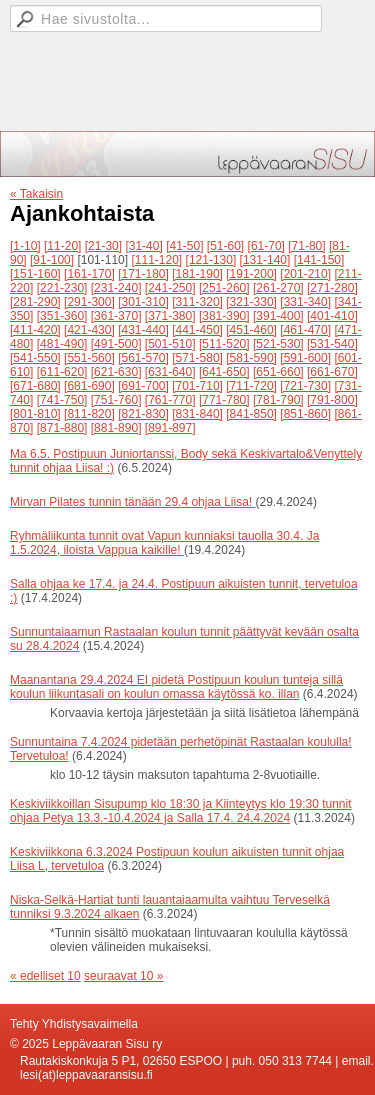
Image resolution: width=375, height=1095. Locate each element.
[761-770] (170, 400)
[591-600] (305, 358)
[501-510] (170, 344)
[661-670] (332, 372)
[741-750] (62, 400)
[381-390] (224, 316)
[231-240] (116, 288)
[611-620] (62, 372)
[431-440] (143, 330)
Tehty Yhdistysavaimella (74, 1024)
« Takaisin (36, 194)
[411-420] (35, 330)
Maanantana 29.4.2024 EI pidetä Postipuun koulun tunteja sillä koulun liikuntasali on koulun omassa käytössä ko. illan (176, 687)
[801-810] (35, 414)
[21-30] (103, 246)
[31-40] (143, 246)
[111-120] (156, 260)
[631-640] (170, 372)
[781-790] (278, 400)
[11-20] (62, 246)
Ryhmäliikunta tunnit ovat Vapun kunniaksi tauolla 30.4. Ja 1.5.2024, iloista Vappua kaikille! (164, 543)
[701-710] (197, 386)
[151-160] (35, 274)
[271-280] (332, 288)
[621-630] (116, 372)
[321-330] (251, 302)
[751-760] (116, 400)
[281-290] (35, 302)
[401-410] (332, 316)
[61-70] (266, 246)
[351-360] (62, 316)
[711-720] (251, 386)
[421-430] (89, 330)
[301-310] (143, 302)
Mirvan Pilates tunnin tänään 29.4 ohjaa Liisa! (133, 502)
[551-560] (89, 358)
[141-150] (319, 260)
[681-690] (89, 386)
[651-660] (278, 372)
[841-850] (251, 414)
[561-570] (143, 358)
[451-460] (251, 330)
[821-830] (143, 414)
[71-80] (306, 246)
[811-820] (89, 414)
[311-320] (197, 302)
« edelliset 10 (45, 976)
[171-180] (143, 274)
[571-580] (197, 358)
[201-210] (305, 274)
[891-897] (170, 428)
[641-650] (224, 372)
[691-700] (143, 386)
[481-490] (62, 344)
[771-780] (224, 400)
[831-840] (197, 414)
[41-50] (184, 246)
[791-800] (332, 400)
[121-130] (211, 260)
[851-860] (305, 414)
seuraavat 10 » (123, 976)
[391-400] (278, 316)
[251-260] (224, 288)
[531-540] (332, 344)
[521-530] (278, 344)
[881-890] (116, 428)
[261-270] (278, 288)
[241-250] (170, 288)
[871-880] (62, 428)
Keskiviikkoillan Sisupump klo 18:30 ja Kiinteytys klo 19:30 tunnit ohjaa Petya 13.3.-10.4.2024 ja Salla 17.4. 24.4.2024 (181, 811)
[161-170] (89, 274)
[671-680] (35, 386)
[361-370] (116, 316)
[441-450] (197, 330)
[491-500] (116, 344)
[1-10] (25, 246)
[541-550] (35, 358)
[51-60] (225, 246)
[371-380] (170, 316)
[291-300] (89, 302)
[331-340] (305, 302)
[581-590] (251, 358)
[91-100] (52, 260)
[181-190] (197, 274)
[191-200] (251, 274)
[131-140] (265, 260)
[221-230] (62, 288)
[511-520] (224, 344)
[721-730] (305, 386)
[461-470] (305, 330)
